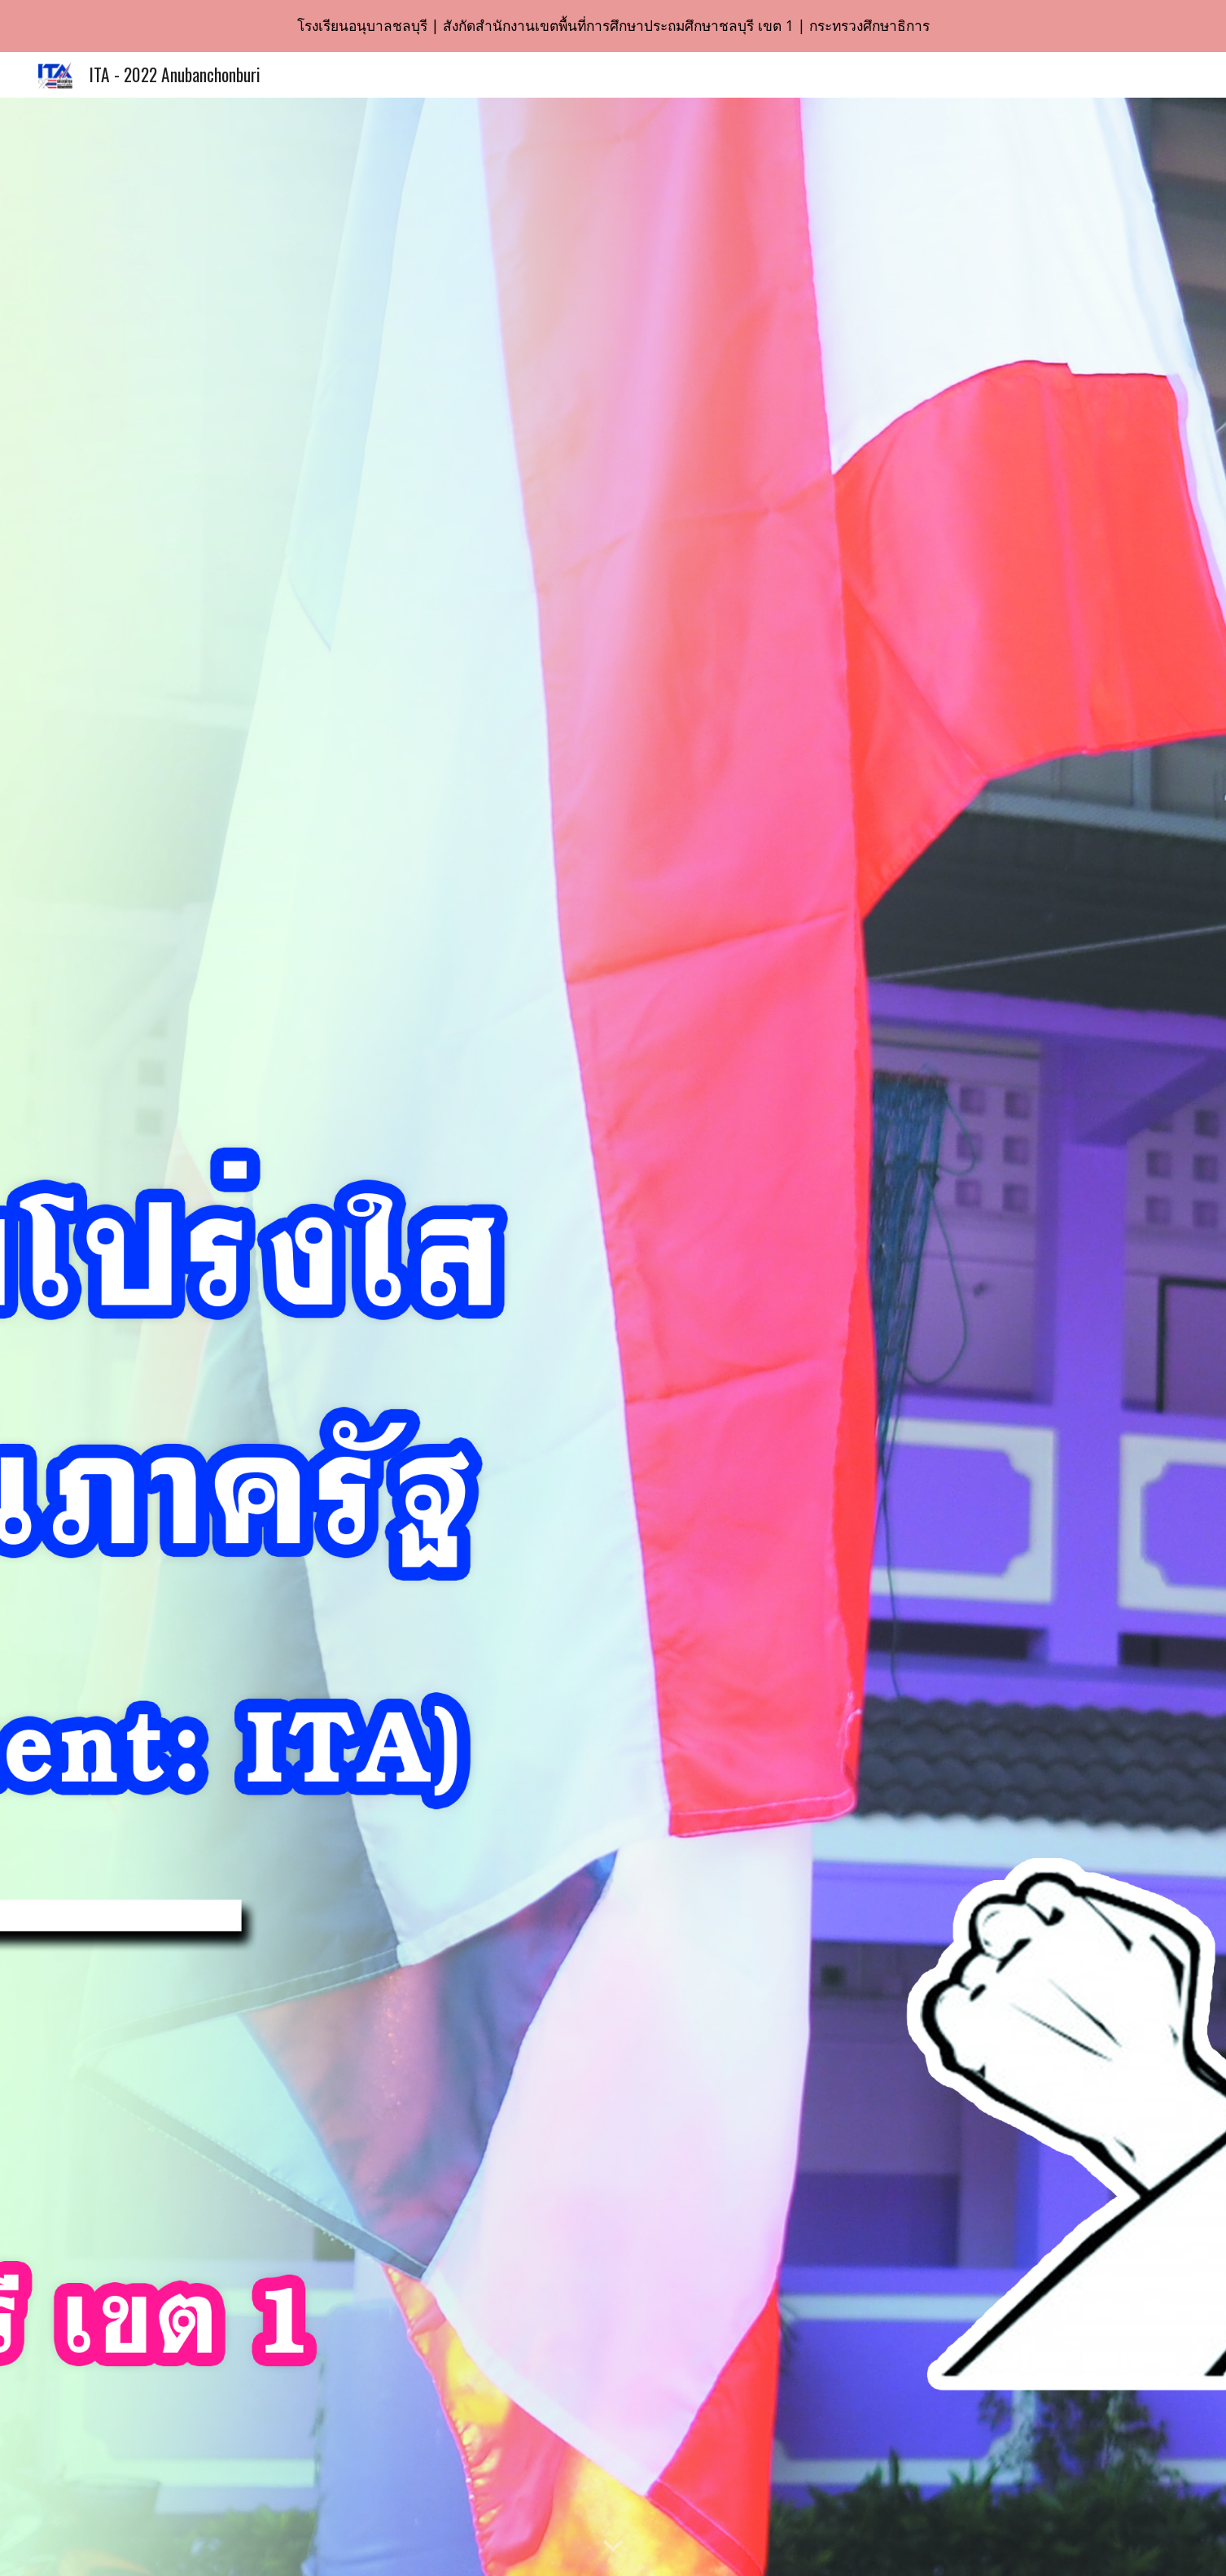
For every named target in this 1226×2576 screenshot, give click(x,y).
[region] (613, 26)
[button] (613, 2546)
